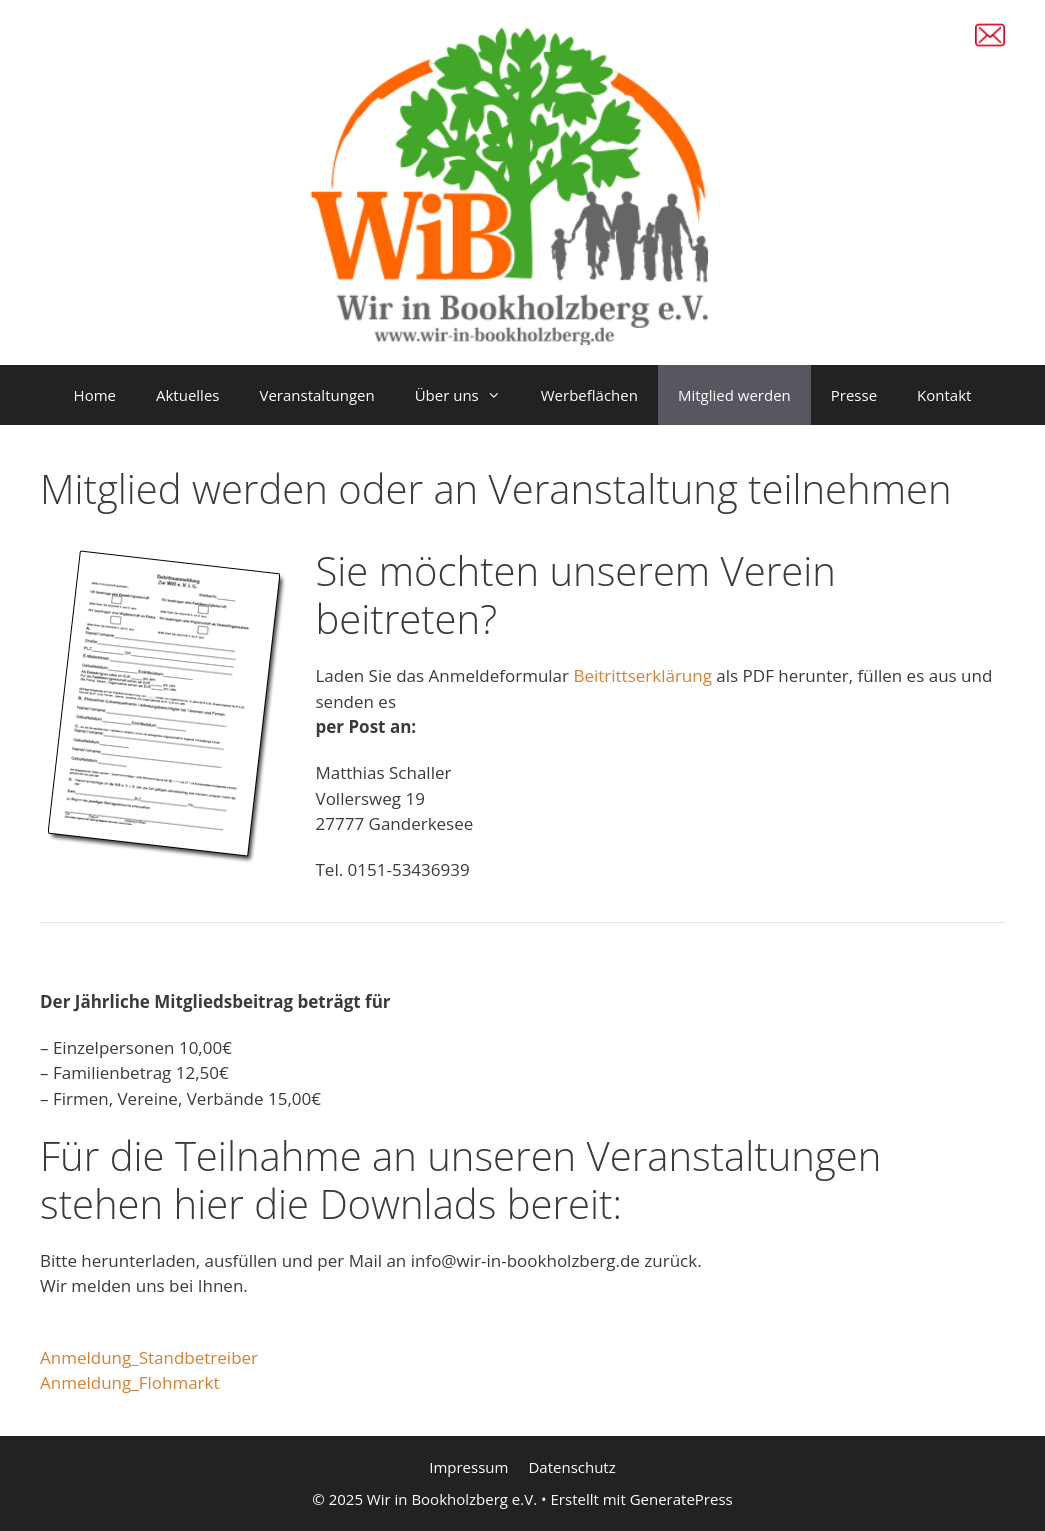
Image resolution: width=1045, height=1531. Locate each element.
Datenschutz (571, 1467)
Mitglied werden (734, 395)
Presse (854, 395)
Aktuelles (187, 395)
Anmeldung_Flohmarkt (130, 1382)
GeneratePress (681, 1499)
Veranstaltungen (316, 395)
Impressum (468, 1467)
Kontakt (944, 395)
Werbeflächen (589, 395)
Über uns (468, 395)
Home (95, 395)
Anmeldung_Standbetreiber (149, 1357)
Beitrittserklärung (644, 675)
